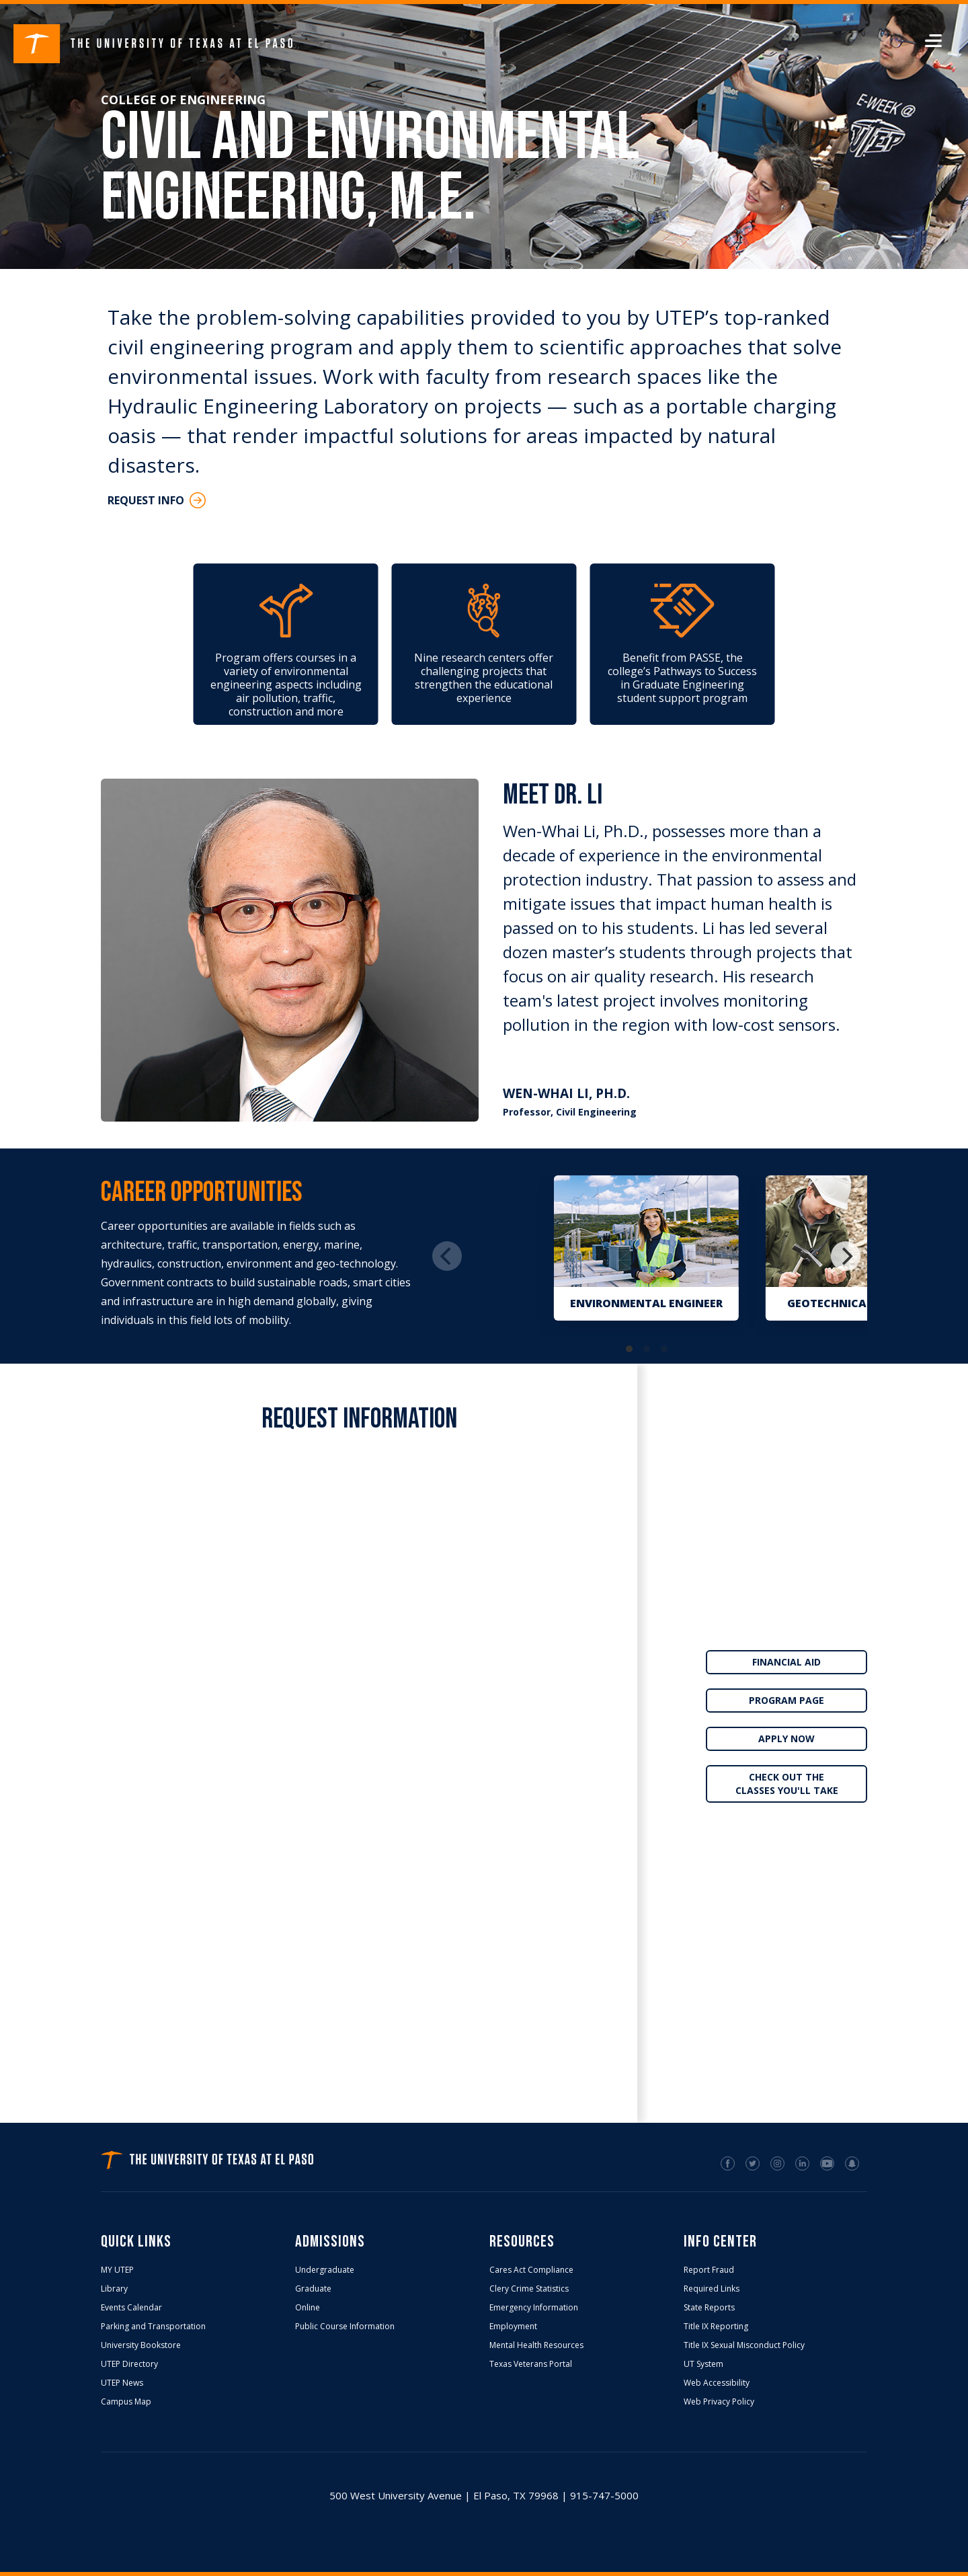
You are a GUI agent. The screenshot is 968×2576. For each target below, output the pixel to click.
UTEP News (122, 2383)
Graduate (313, 2289)
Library (114, 2289)
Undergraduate (324, 2270)
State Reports (709, 2307)
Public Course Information (345, 2326)
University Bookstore (141, 2345)
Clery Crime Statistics (529, 2289)
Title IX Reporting (716, 2326)
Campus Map (126, 2401)
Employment (513, 2326)
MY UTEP (117, 2270)
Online (307, 2307)
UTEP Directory (129, 2364)
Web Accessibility (717, 2383)
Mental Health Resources (536, 2345)
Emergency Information (533, 2307)
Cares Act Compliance (531, 2270)
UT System (703, 2364)
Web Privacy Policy (719, 2401)
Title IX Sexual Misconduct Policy (744, 2345)
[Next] (845, 1256)
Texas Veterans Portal (530, 2364)
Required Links (711, 2289)
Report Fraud (709, 2270)
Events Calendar (131, 2307)
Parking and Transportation (153, 2326)
